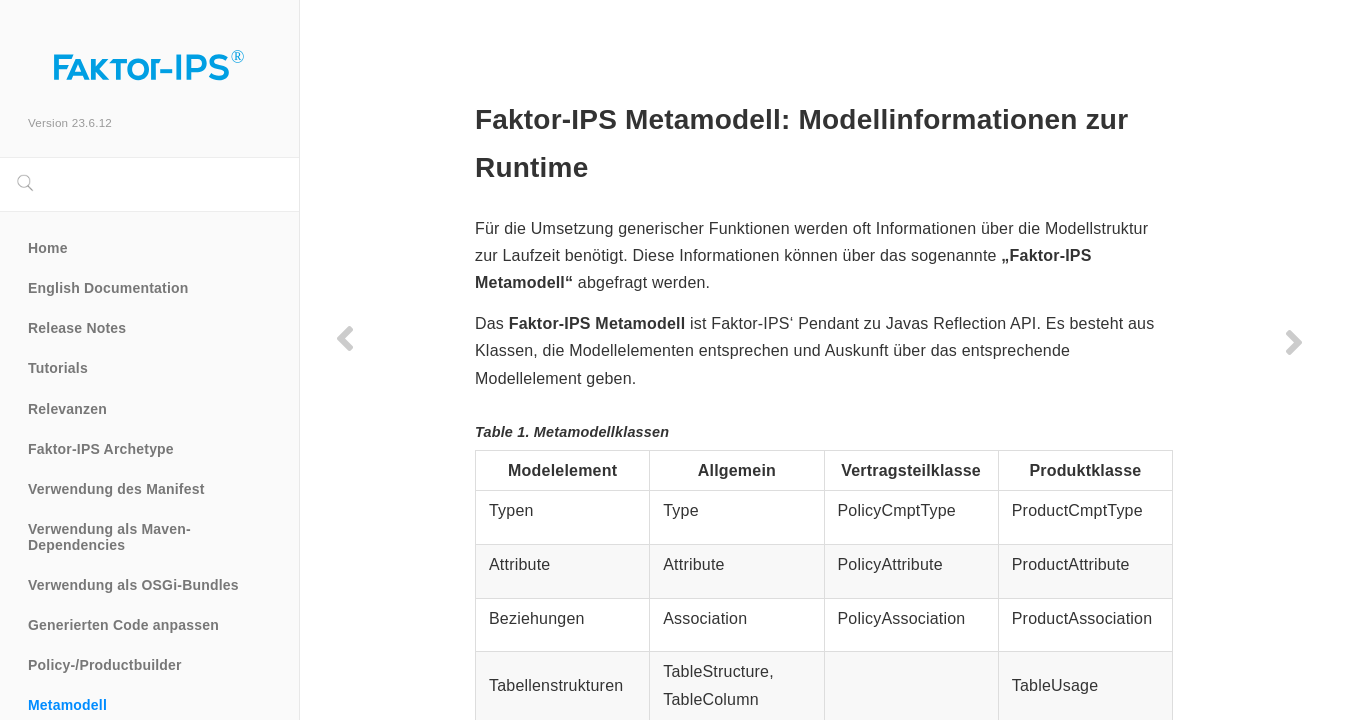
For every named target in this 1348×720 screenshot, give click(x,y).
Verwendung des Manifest (116, 489)
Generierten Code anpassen (123, 625)
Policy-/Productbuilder (105, 665)
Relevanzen (67, 409)
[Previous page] (345, 338)
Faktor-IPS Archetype (101, 449)
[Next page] (1286, 342)
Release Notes (77, 328)
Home (48, 248)
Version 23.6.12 (70, 122)
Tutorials (58, 368)
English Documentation (108, 288)
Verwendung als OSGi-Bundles (133, 585)
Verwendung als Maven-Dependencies (109, 537)
